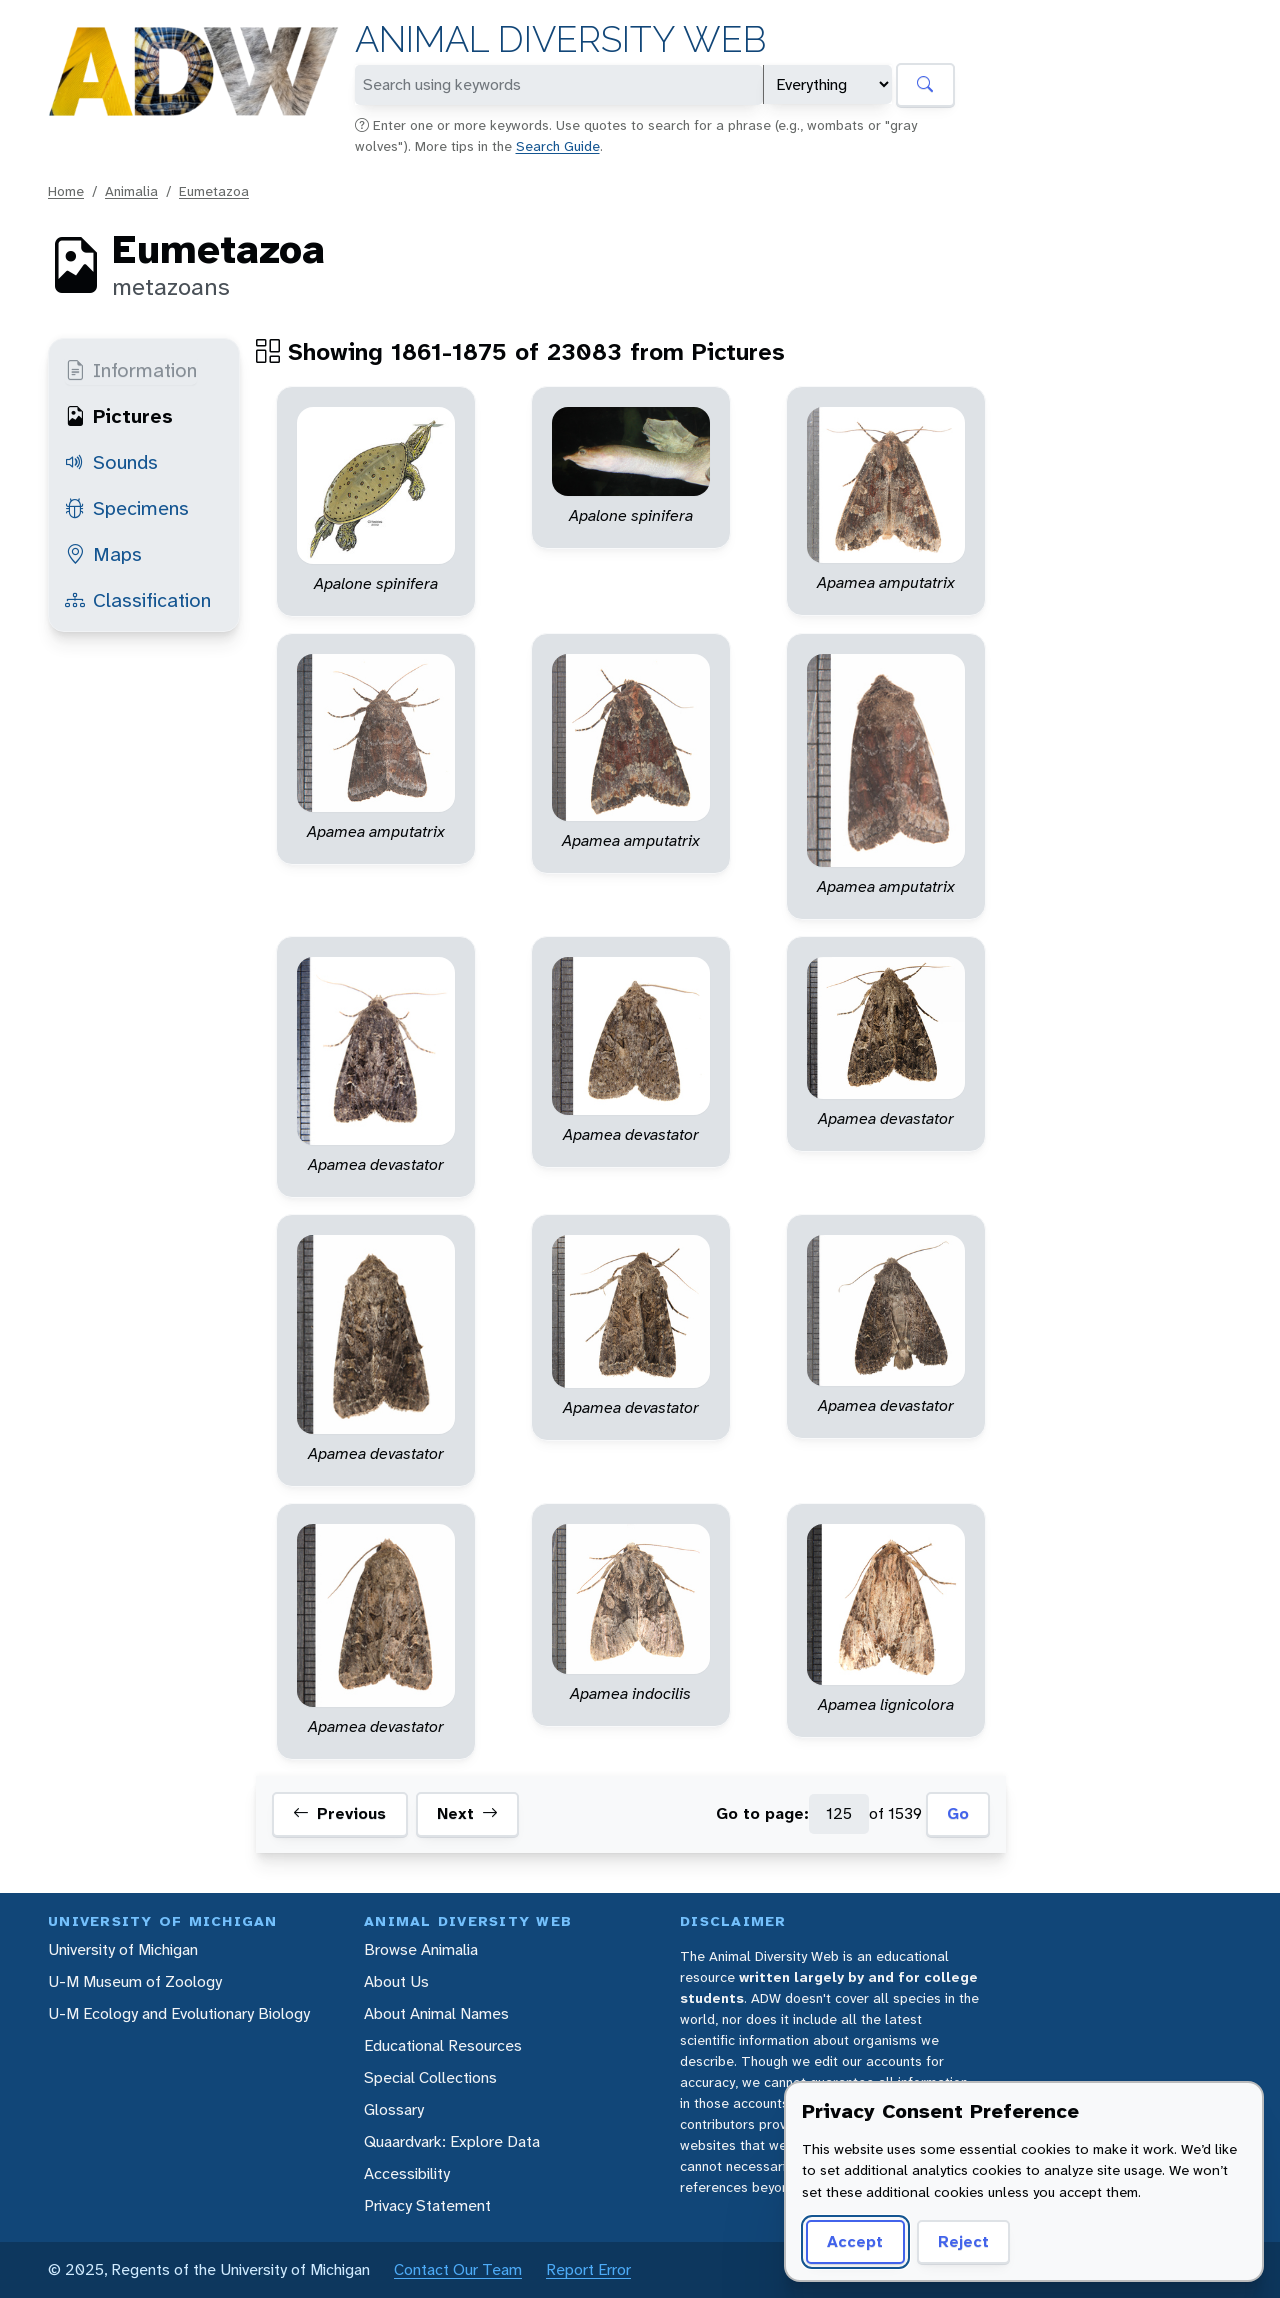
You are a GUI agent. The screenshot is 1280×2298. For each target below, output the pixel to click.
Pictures (119, 416)
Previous (339, 1814)
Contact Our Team (458, 2269)
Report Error (588, 2269)
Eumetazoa (214, 191)
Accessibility (407, 2173)
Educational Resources (443, 2045)
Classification (138, 600)
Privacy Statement (427, 2205)
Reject (963, 2241)
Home (66, 191)
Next (467, 1814)
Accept (855, 2241)
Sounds (111, 462)
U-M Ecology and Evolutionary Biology (179, 2013)
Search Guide (558, 146)
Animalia (131, 191)
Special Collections (430, 2077)
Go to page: (762, 1813)
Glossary (394, 2109)
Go (958, 1813)
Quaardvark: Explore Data (452, 2141)
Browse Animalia (421, 1949)
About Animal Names (436, 2013)
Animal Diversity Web (560, 39)
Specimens (127, 508)
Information (131, 370)
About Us (396, 1981)
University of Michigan (123, 1949)
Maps (103, 554)
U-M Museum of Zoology (135, 1981)
